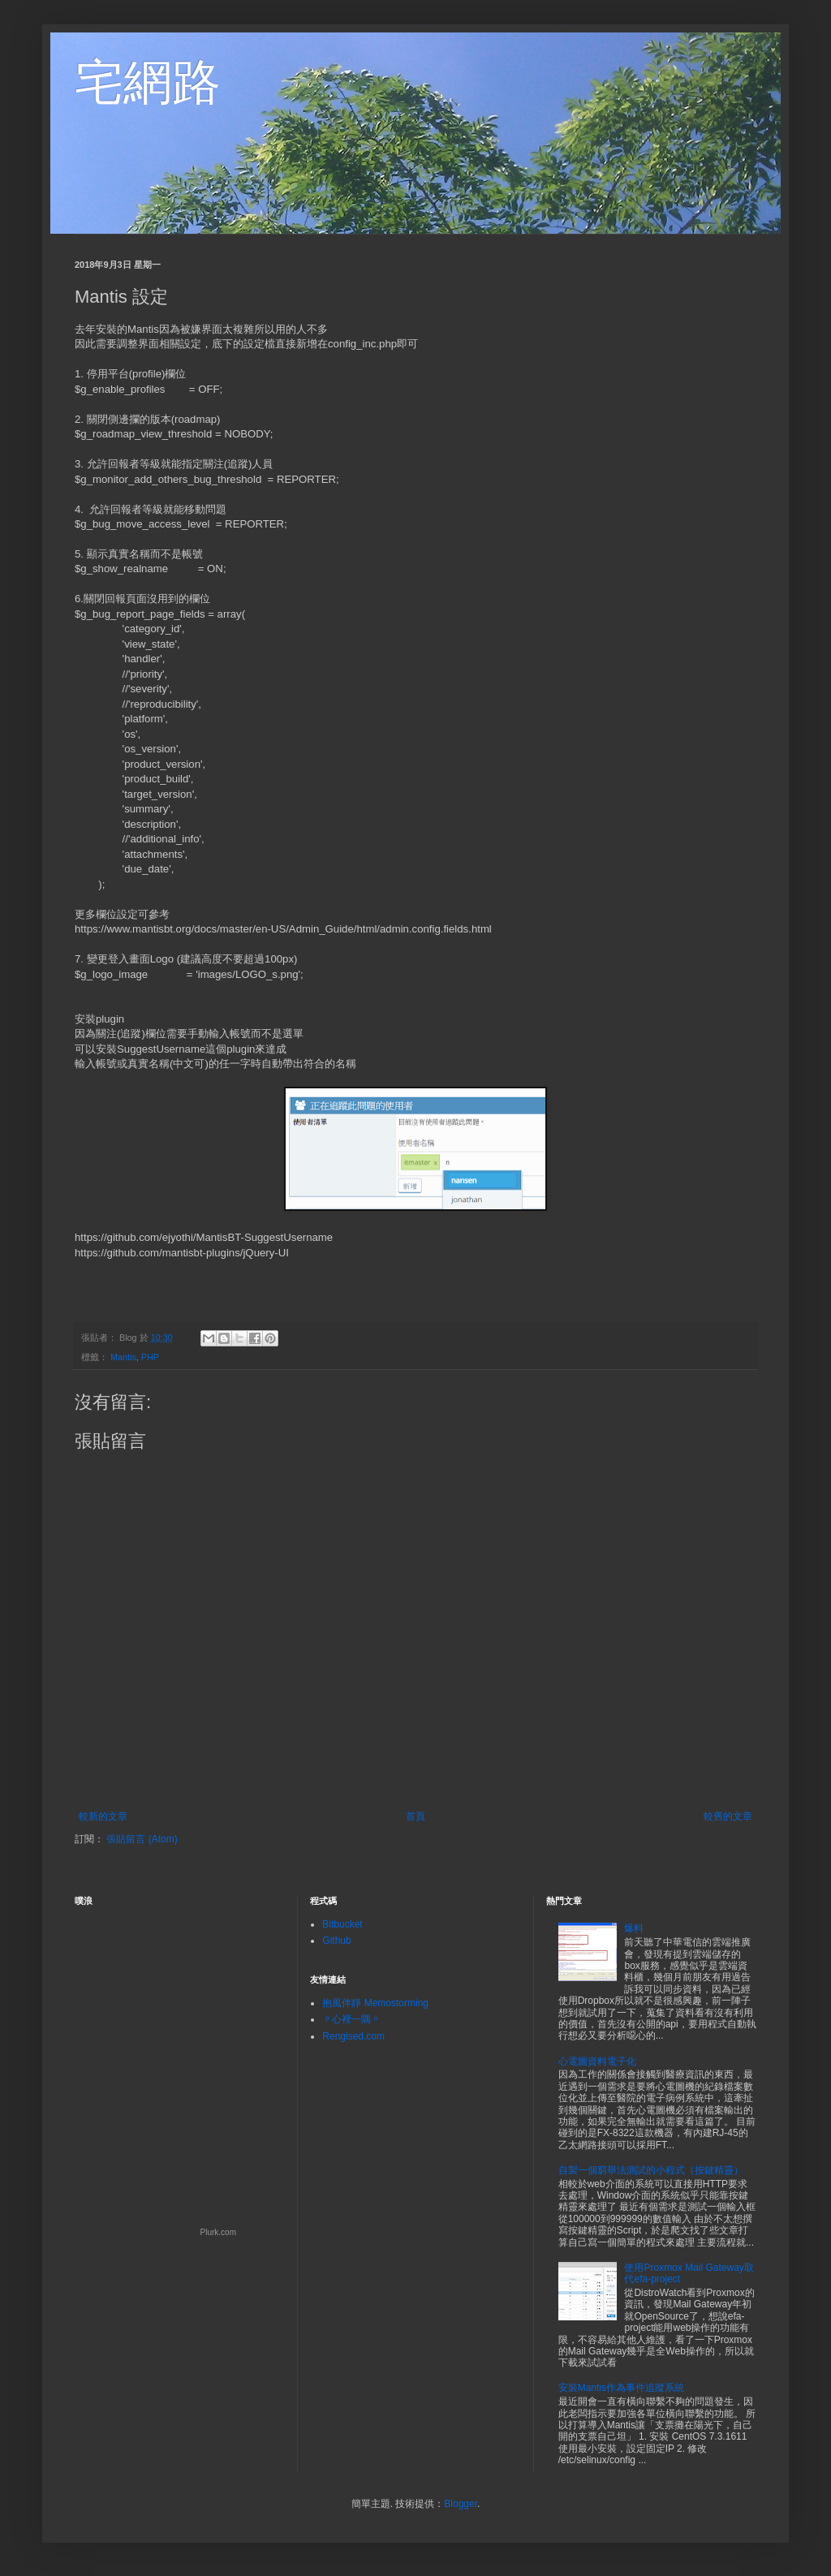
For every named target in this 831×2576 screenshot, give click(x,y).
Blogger (460, 2503)
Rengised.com (353, 2036)
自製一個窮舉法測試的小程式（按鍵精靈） (650, 2170)
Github (336, 1940)
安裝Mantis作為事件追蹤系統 (621, 2387)
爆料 (634, 1928)
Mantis (123, 1357)
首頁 (415, 1816)
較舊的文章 (728, 1816)
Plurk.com (218, 2232)
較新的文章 (103, 1816)
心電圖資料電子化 (597, 2061)
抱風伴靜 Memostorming (375, 2003)
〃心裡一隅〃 (351, 2019)
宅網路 (148, 82)
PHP (150, 1357)
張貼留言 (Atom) (141, 1839)
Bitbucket (342, 1924)
